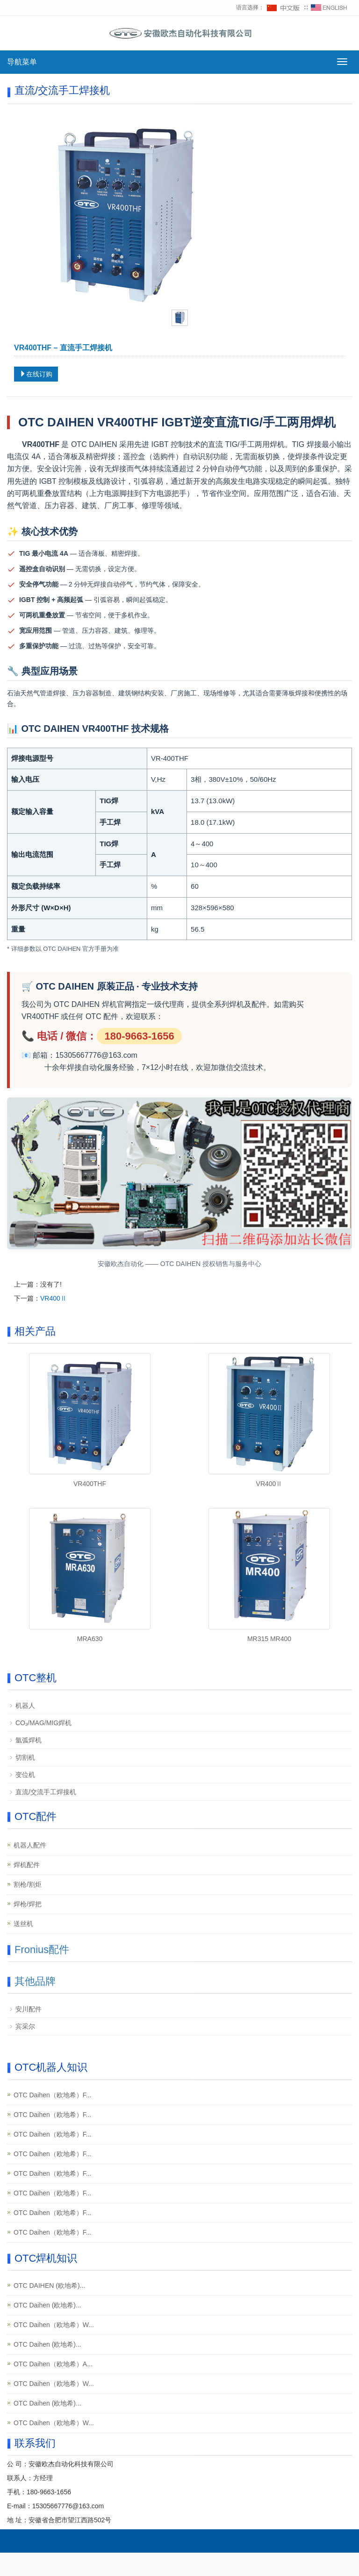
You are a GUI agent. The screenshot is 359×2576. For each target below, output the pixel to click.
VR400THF (89, 1483)
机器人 (25, 1705)
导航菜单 (22, 62)
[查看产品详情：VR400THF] (89, 1413)
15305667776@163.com (68, 2506)
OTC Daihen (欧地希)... (47, 2305)
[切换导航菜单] (342, 61)
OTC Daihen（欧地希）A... (53, 2364)
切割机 (25, 1757)
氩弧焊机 (28, 1740)
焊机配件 (27, 1864)
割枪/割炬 (28, 1884)
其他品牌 (35, 1981)
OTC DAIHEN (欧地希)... (49, 2285)
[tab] (180, 318)
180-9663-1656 (49, 2492)
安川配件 (28, 2009)
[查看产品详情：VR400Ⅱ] (269, 1413)
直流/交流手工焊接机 (45, 1792)
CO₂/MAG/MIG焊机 (43, 1723)
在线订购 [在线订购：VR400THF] (36, 374)
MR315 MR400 (269, 1638)
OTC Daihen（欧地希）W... (54, 2324)
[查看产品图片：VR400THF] (126, 211)
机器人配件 (30, 1845)
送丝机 (23, 1923)
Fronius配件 (41, 1949)
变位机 (25, 1774)
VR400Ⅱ (53, 1298)
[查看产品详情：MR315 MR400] (269, 1568)
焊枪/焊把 (28, 1904)
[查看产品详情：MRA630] (89, 1568)
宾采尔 (25, 2026)
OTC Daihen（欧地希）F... (52, 2095)
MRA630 (89, 1638)
